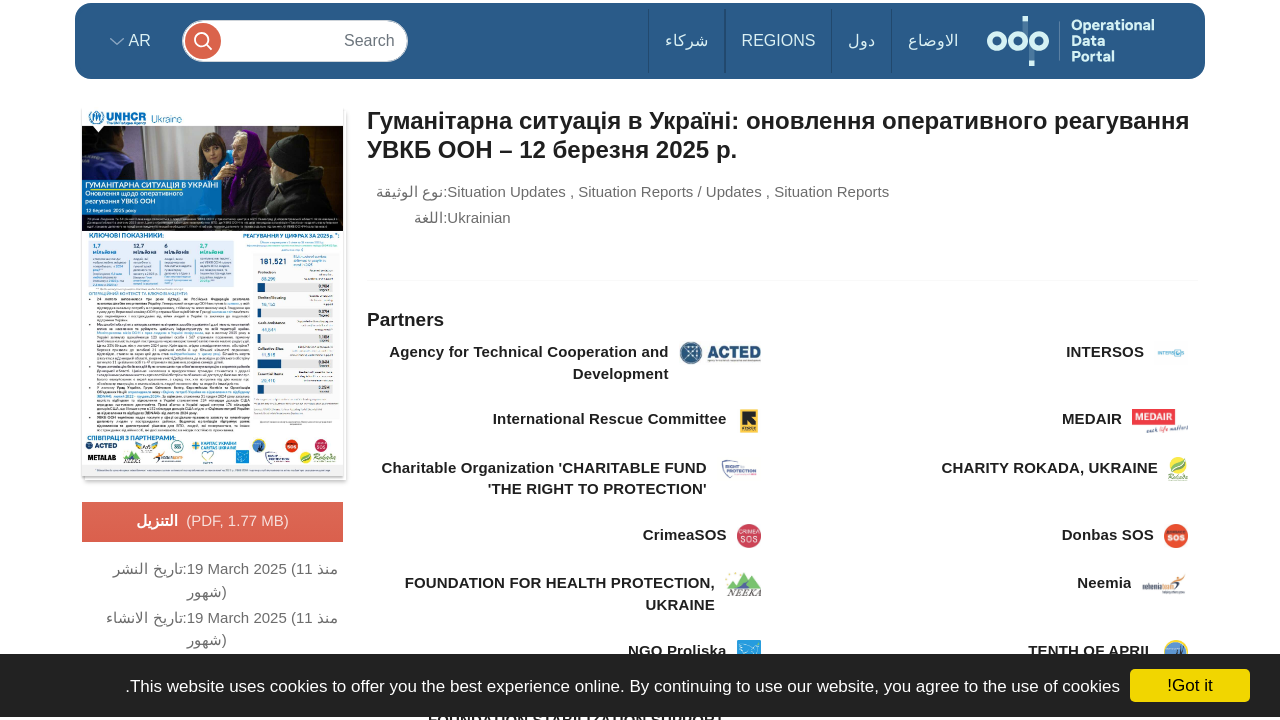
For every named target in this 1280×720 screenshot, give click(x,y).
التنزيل (212, 522)
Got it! (1189, 685)
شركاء (686, 40)
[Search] (295, 40)
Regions (779, 40)
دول (861, 40)
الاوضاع (933, 40)
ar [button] (137, 40)
